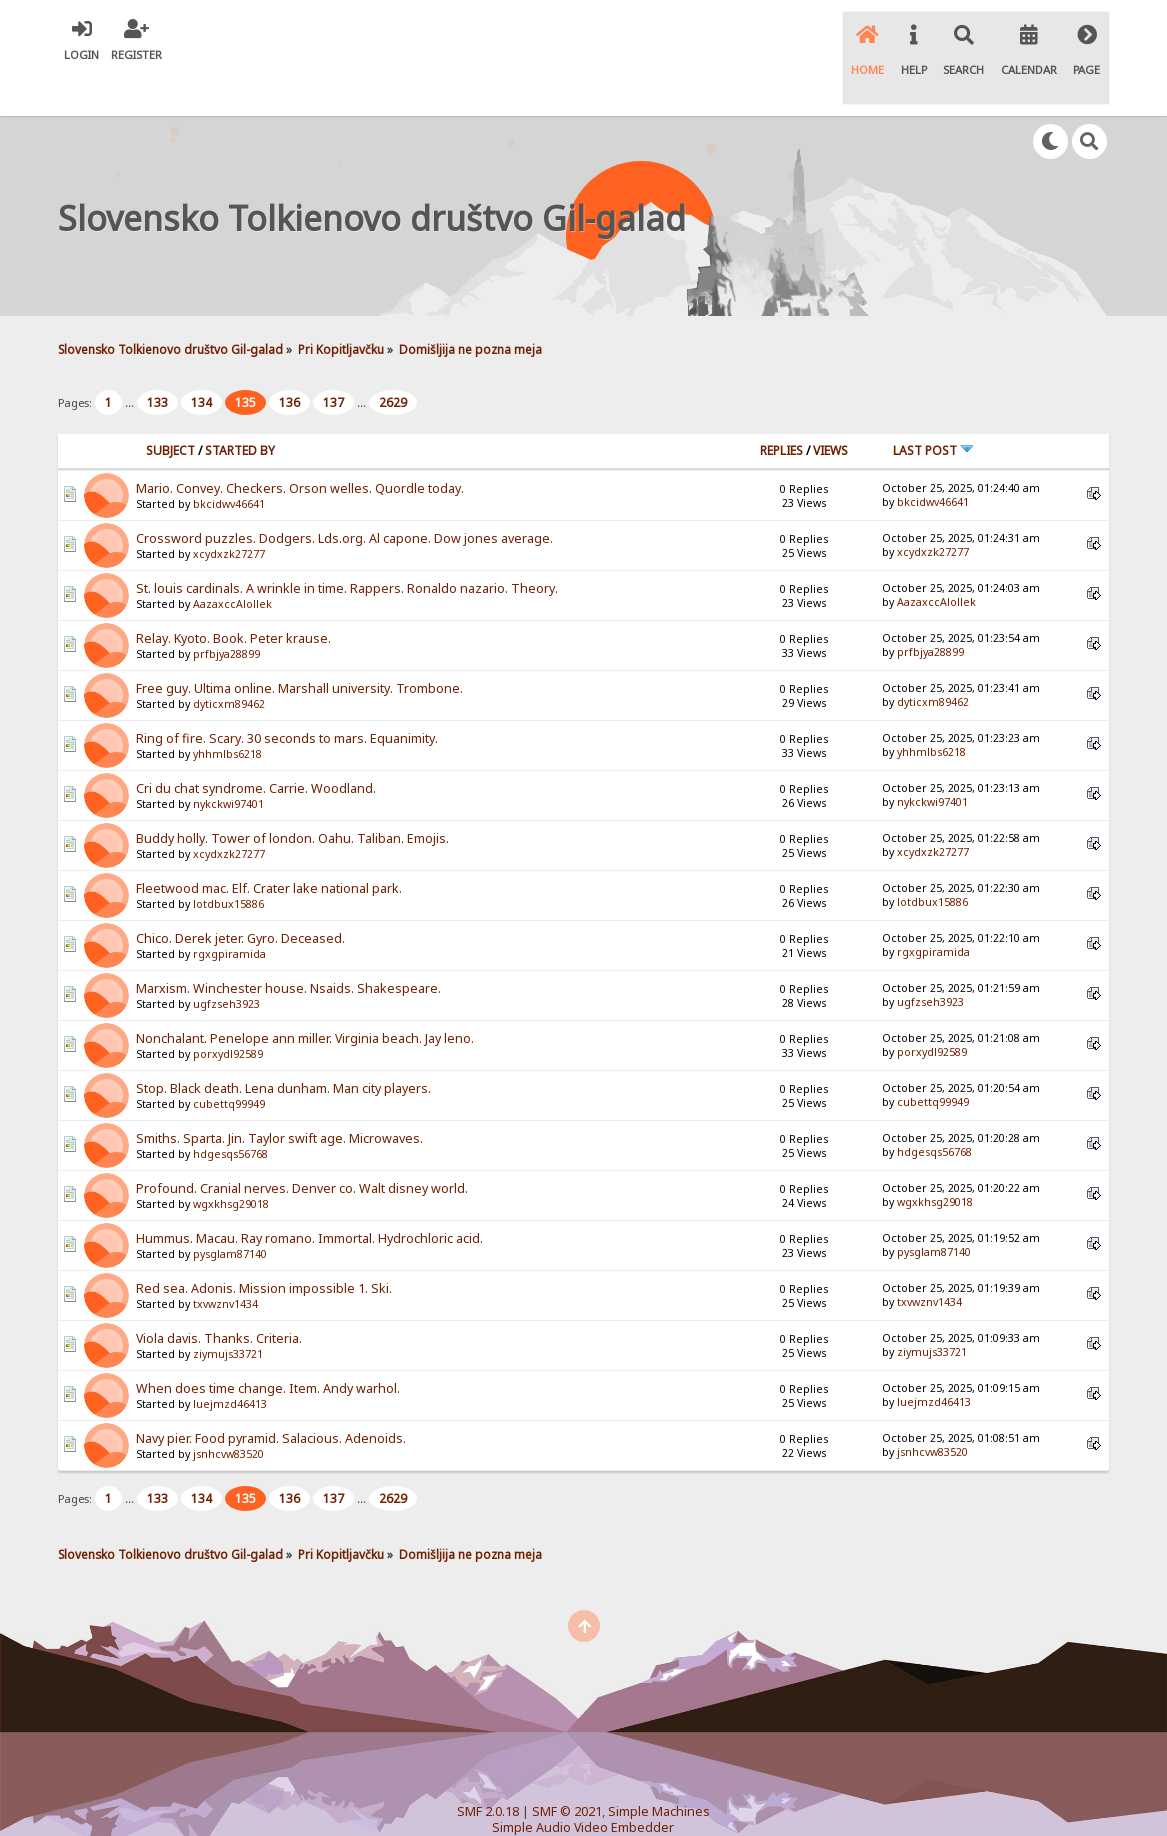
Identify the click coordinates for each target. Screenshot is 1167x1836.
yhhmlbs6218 (227, 712)
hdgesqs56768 (230, 1112)
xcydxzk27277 (229, 512)
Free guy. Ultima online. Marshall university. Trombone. (299, 646)
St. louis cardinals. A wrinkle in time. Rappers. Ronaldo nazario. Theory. (347, 546)
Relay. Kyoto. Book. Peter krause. (233, 596)
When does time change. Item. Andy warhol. (268, 1346)
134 (201, 361)
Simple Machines (659, 1770)
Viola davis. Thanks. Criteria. (219, 1296)
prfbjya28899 (226, 612)
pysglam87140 (230, 1212)
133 (157, 361)
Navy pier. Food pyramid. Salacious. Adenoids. (271, 1396)
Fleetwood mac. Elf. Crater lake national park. (269, 846)
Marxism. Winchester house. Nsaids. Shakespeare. (288, 946)
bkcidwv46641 (229, 462)
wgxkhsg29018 (231, 1162)
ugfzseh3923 (226, 962)
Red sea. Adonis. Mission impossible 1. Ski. (264, 1246)
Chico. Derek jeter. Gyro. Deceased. (240, 896)
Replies (781, 408)
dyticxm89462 (229, 662)
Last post (933, 408)
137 (333, 361)
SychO (644, 1802)
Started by (240, 408)
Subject (170, 408)
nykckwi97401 (228, 762)
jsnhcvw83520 (228, 1412)
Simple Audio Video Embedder (583, 1786)
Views (830, 408)
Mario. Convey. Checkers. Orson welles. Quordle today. (300, 446)
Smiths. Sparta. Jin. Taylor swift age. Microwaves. (279, 1096)
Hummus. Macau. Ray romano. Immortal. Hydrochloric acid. (309, 1196)
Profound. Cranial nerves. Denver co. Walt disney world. (302, 1146)
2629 (393, 361)
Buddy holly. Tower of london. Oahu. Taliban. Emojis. (292, 796)
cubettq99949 (229, 1062)
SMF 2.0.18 (488, 1770)
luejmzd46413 (230, 1362)
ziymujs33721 (228, 1312)
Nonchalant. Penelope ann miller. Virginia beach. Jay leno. (305, 996)
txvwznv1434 (225, 1262)
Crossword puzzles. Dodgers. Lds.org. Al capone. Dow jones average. (344, 496)
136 (289, 361)
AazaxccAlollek (232, 562)
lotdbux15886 (228, 862)
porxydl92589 (228, 1012)
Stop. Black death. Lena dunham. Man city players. (283, 1046)
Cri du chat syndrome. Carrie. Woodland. (256, 746)
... (131, 361)
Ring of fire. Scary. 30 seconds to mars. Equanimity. (287, 696)
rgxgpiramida (229, 912)
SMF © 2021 (567, 1770)
